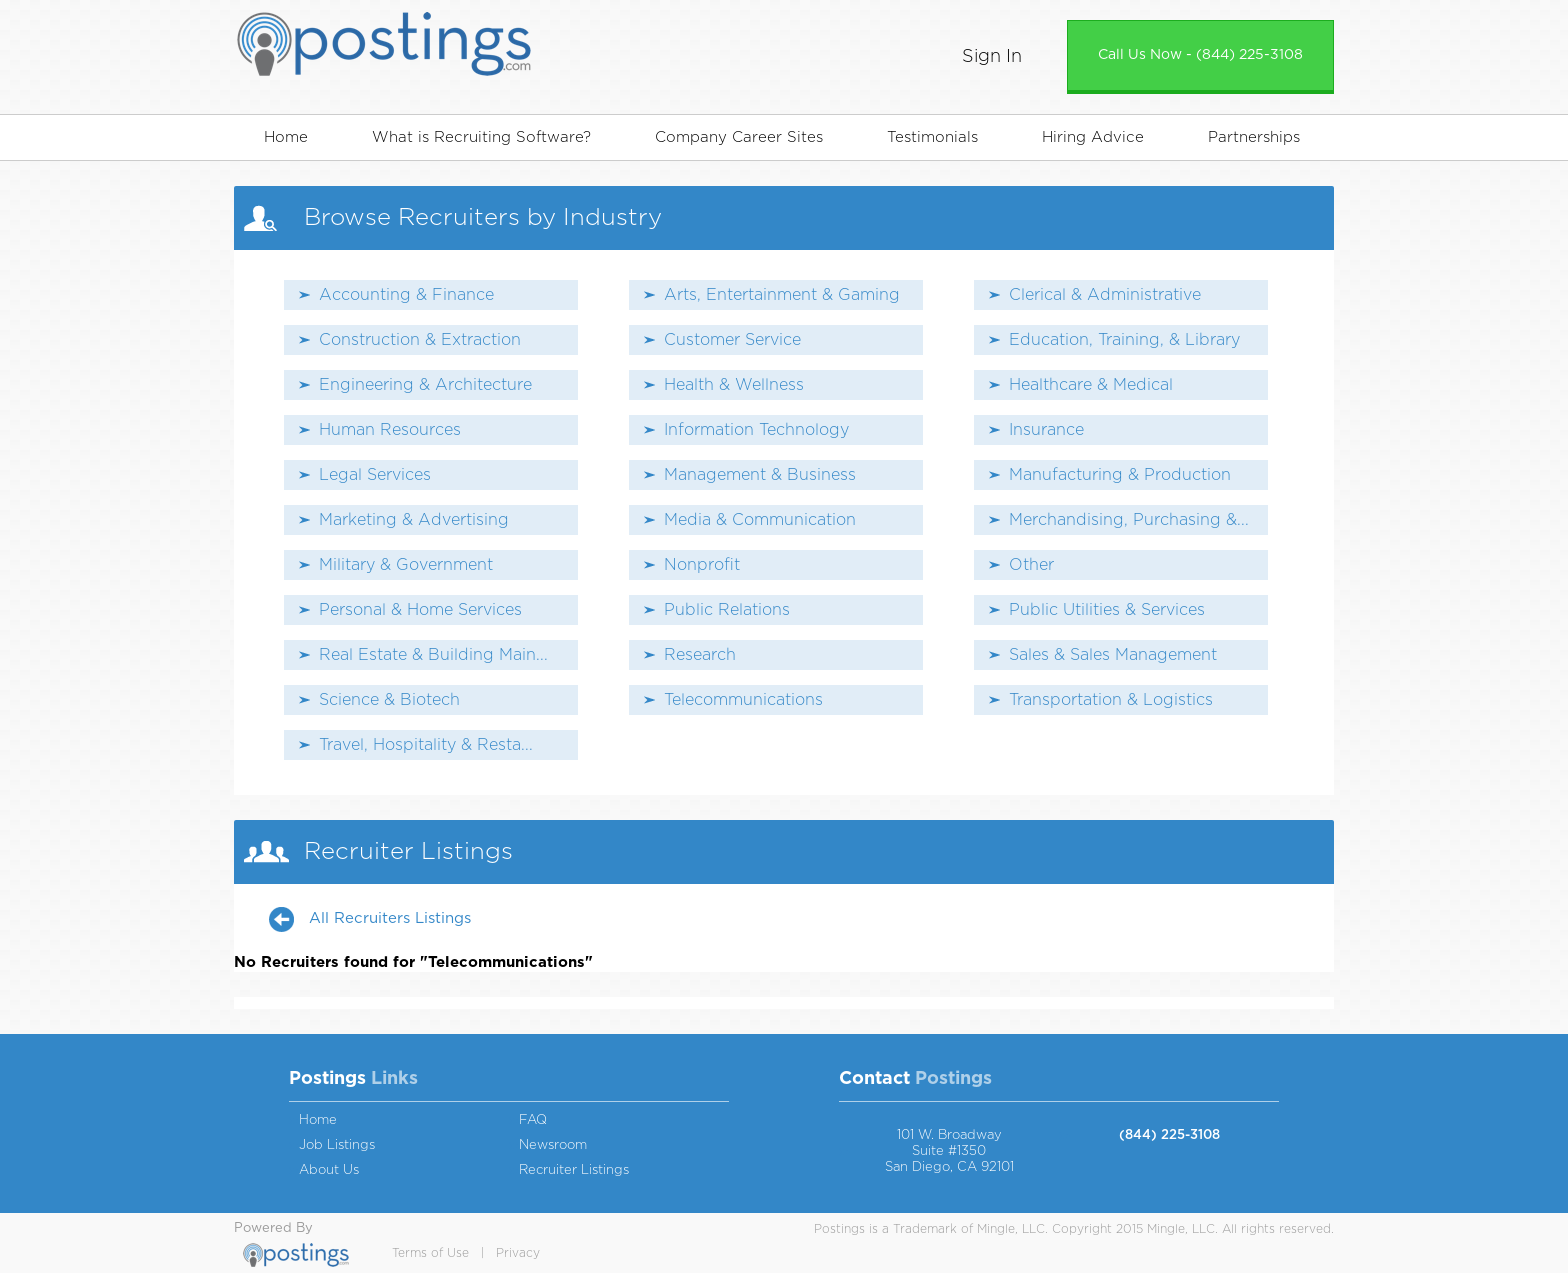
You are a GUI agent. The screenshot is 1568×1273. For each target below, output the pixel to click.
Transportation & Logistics (1111, 700)
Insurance (1046, 430)
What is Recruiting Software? (481, 137)
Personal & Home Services (420, 610)
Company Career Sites (739, 137)
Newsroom (553, 1145)
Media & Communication (760, 520)
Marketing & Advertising (414, 520)
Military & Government (406, 565)
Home (286, 137)
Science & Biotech (389, 700)
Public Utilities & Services (1107, 610)
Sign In (992, 57)
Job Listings (337, 1145)
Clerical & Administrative (1105, 295)
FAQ (533, 1120)
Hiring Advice (1093, 137)
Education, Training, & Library (1124, 340)
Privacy (518, 1253)
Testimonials (932, 137)
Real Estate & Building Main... (433, 655)
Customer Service (732, 340)
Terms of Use (430, 1253)
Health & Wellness (734, 385)
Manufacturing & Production (1120, 475)
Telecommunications (743, 700)
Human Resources (390, 430)
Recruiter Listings (574, 1170)
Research (700, 655)
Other (1031, 565)
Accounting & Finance (406, 295)
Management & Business (760, 475)
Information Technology (756, 430)
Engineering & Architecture (425, 385)
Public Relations (727, 610)
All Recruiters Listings (390, 918)
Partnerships (1254, 137)
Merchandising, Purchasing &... (1129, 520)
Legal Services (375, 475)
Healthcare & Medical (1091, 385)
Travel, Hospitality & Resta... (426, 745)
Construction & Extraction (420, 340)
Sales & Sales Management (1113, 655)
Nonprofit (702, 565)
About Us (329, 1170)
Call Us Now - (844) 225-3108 (1200, 55)
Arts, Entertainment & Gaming (782, 295)
